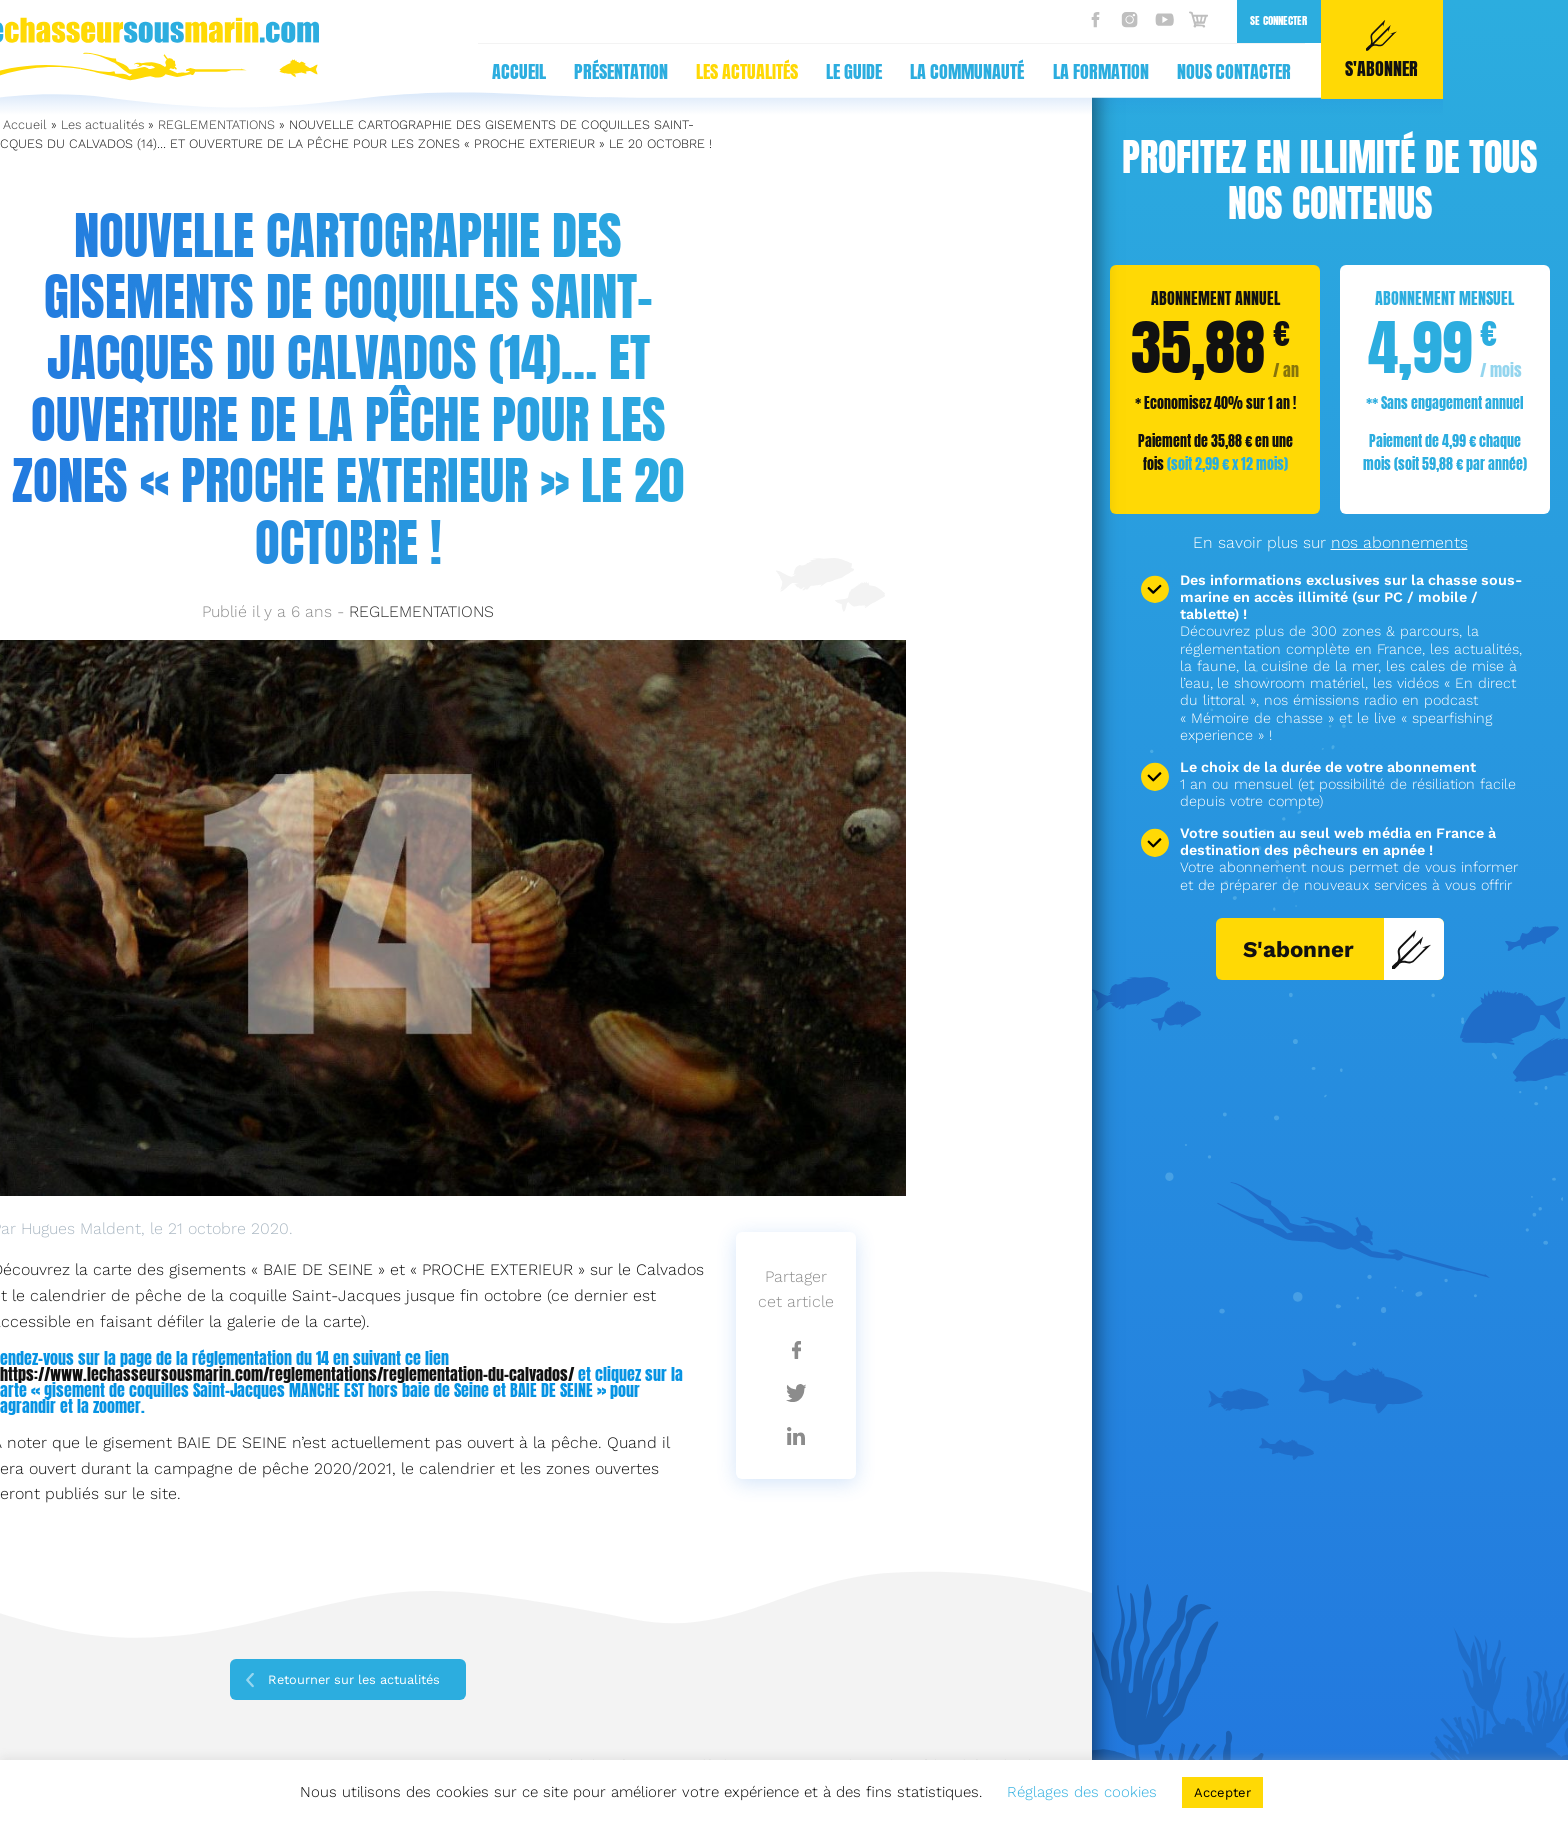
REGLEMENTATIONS (216, 124)
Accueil (168, 71)
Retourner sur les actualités (354, 1679)
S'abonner (1337, 949)
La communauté (616, 71)
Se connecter (927, 20)
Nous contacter (883, 71)
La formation (750, 71)
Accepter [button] (1222, 1792)
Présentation (270, 71)
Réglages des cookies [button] (1082, 1792)
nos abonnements (1399, 542)
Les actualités (396, 71)
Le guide (503, 71)
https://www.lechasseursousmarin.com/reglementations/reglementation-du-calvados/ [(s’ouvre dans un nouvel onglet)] (287, 1374)
